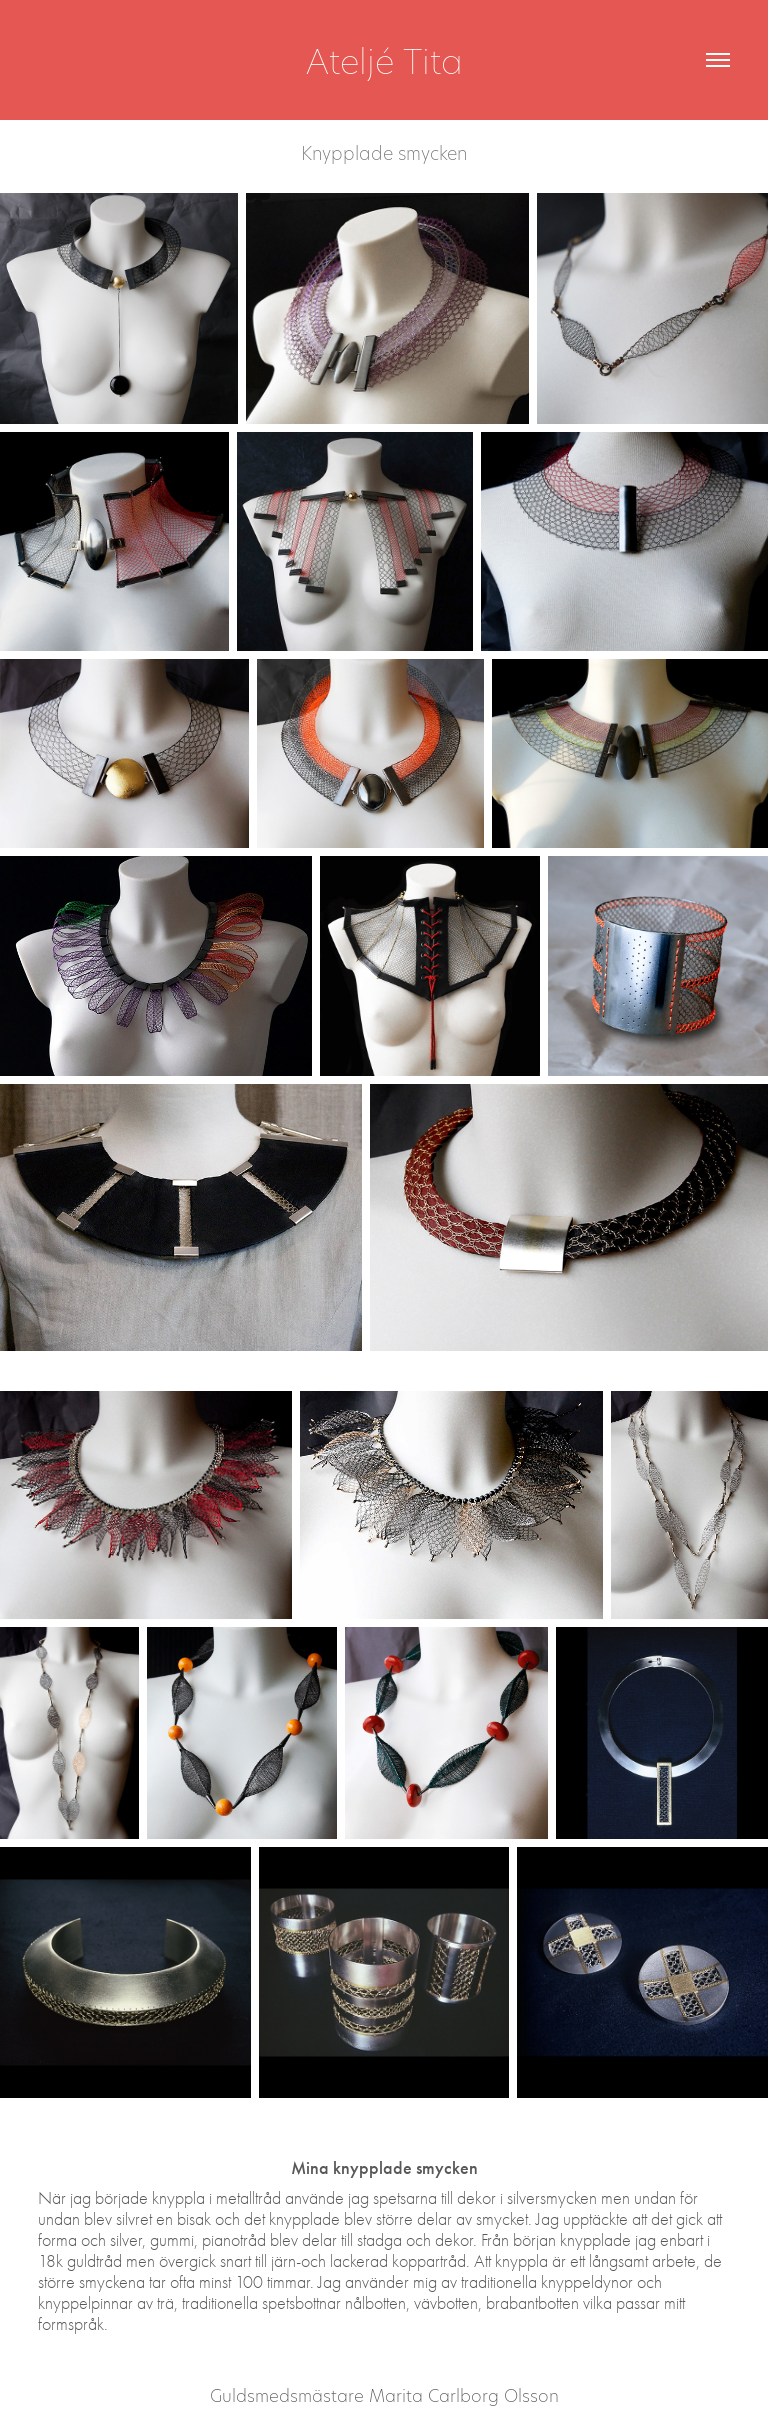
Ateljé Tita (384, 60)
